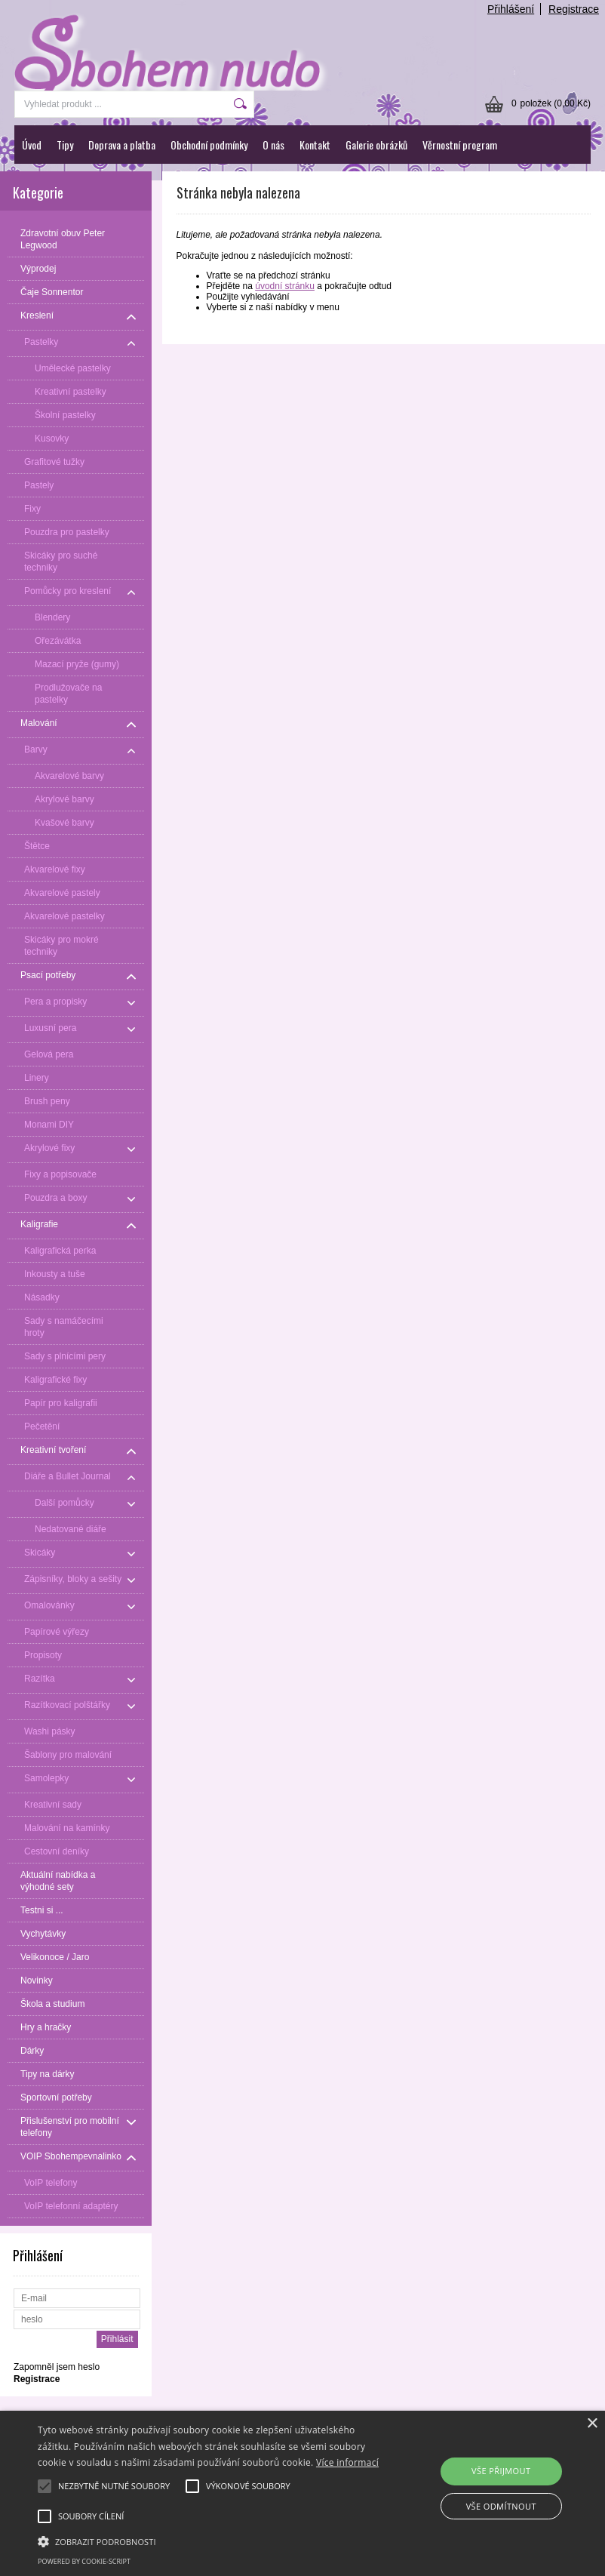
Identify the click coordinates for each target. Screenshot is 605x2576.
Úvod (31, 144)
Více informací (347, 2462)
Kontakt (314, 144)
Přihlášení (510, 9)
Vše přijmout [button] (500, 2470)
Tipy (65, 144)
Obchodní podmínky (208, 144)
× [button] (591, 2424)
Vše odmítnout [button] (501, 2506)
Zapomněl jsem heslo (57, 2367)
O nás (273, 144)
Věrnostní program (459, 144)
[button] (210, 2540)
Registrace (573, 9)
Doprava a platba (121, 144)
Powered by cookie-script (84, 2561)
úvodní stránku (285, 286)
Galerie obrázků (376, 144)
